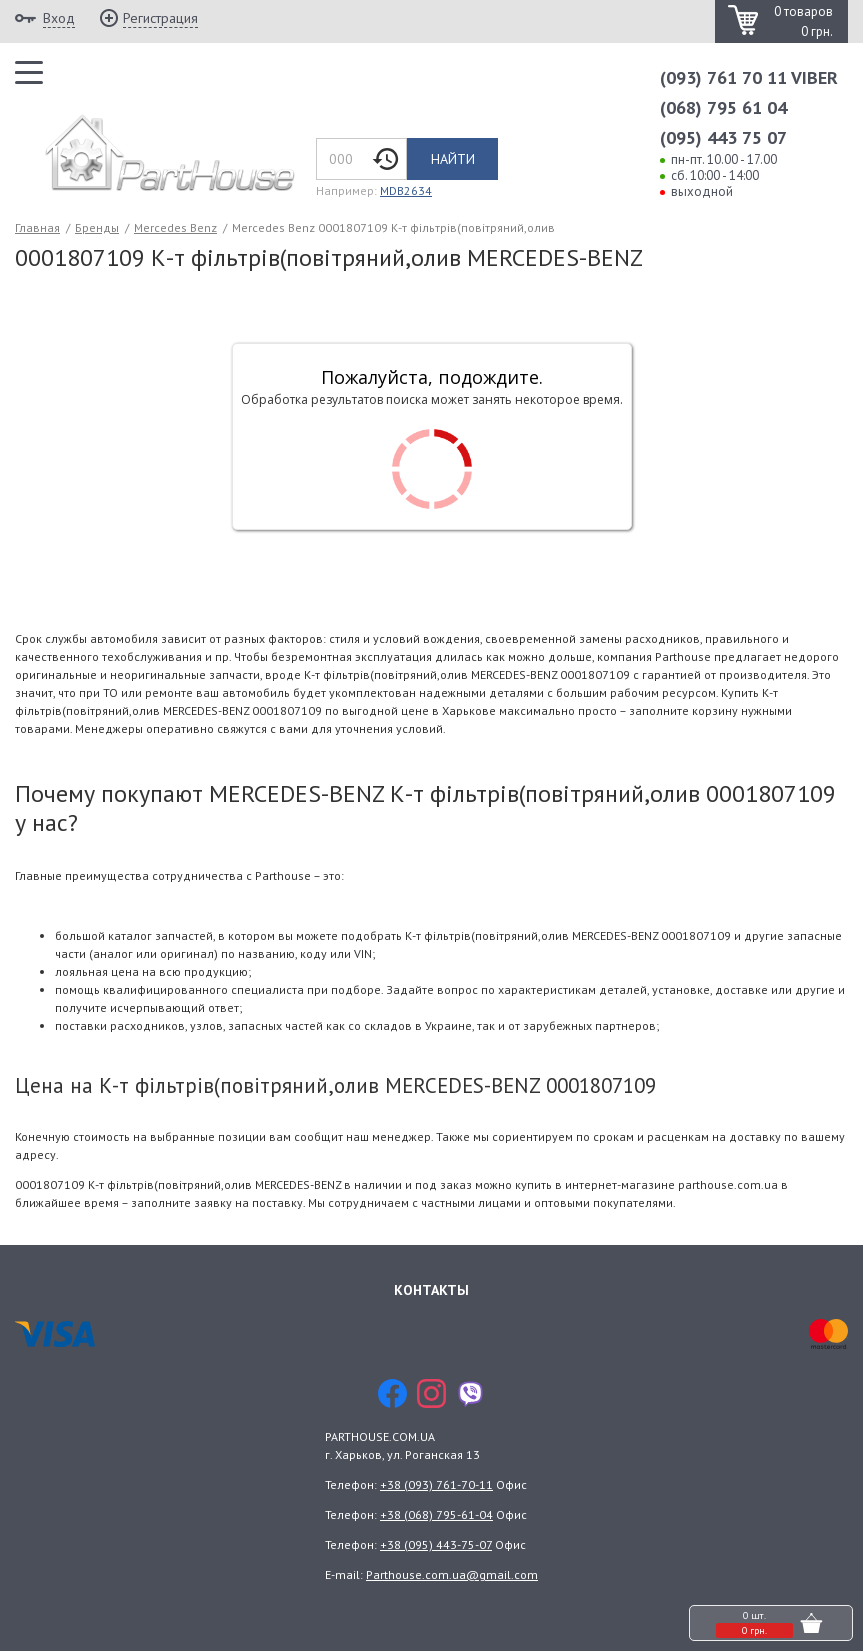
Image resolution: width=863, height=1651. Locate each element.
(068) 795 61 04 (723, 107)
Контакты (431, 1289)
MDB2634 (406, 190)
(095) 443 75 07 (723, 137)
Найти (453, 159)
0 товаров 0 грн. (803, 21)
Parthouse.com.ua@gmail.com (452, 1574)
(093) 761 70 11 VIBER (749, 77)
